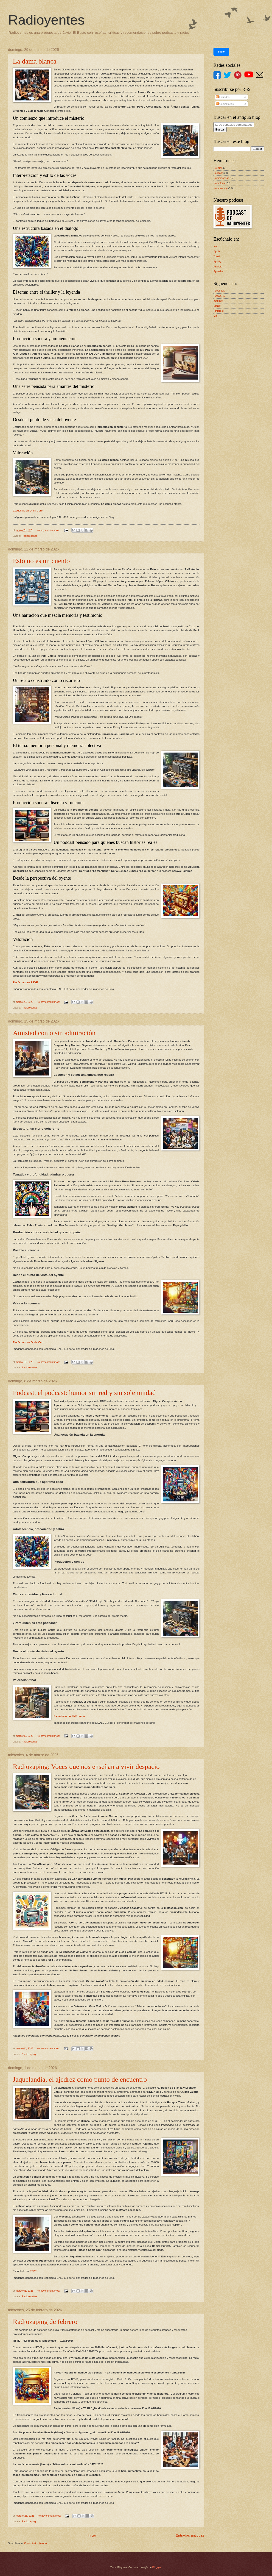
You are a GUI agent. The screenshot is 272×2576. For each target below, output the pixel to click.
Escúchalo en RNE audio (69, 1716)
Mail (215, 315)
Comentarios (225, 104)
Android (217, 266)
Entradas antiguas (190, 2535)
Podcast (218, 173)
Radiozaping (29, 2054)
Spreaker (218, 271)
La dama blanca (34, 61)
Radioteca (219, 183)
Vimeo (217, 305)
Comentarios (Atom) (35, 2543)
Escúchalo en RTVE (25, 982)
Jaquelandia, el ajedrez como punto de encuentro (80, 2079)
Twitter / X (219, 295)
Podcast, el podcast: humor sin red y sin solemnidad (84, 1392)
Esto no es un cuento (41, 560)
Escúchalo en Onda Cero (27, 510)
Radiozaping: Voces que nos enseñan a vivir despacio (86, 1766)
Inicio (92, 2535)
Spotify (217, 261)
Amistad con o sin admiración (54, 1033)
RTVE (33, 2271)
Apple (216, 251)
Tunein (217, 256)
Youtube (218, 300)
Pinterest (218, 310)
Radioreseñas (29, 535)
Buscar (220, 129)
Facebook (218, 290)
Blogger (156, 2567)
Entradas (223, 97)
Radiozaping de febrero (45, 2321)
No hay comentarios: (48, 530)
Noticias (217, 168)
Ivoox (216, 246)
